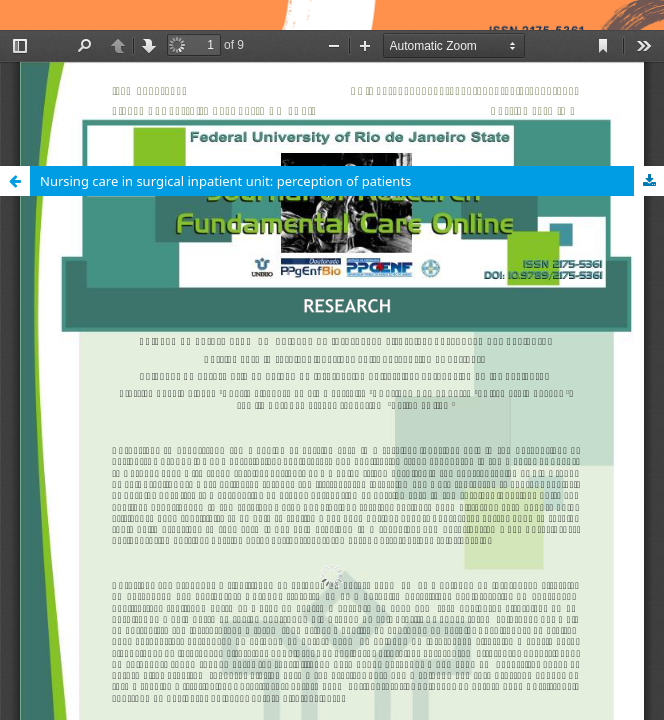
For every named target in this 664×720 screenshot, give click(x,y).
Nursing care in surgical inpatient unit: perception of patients (225, 181)
